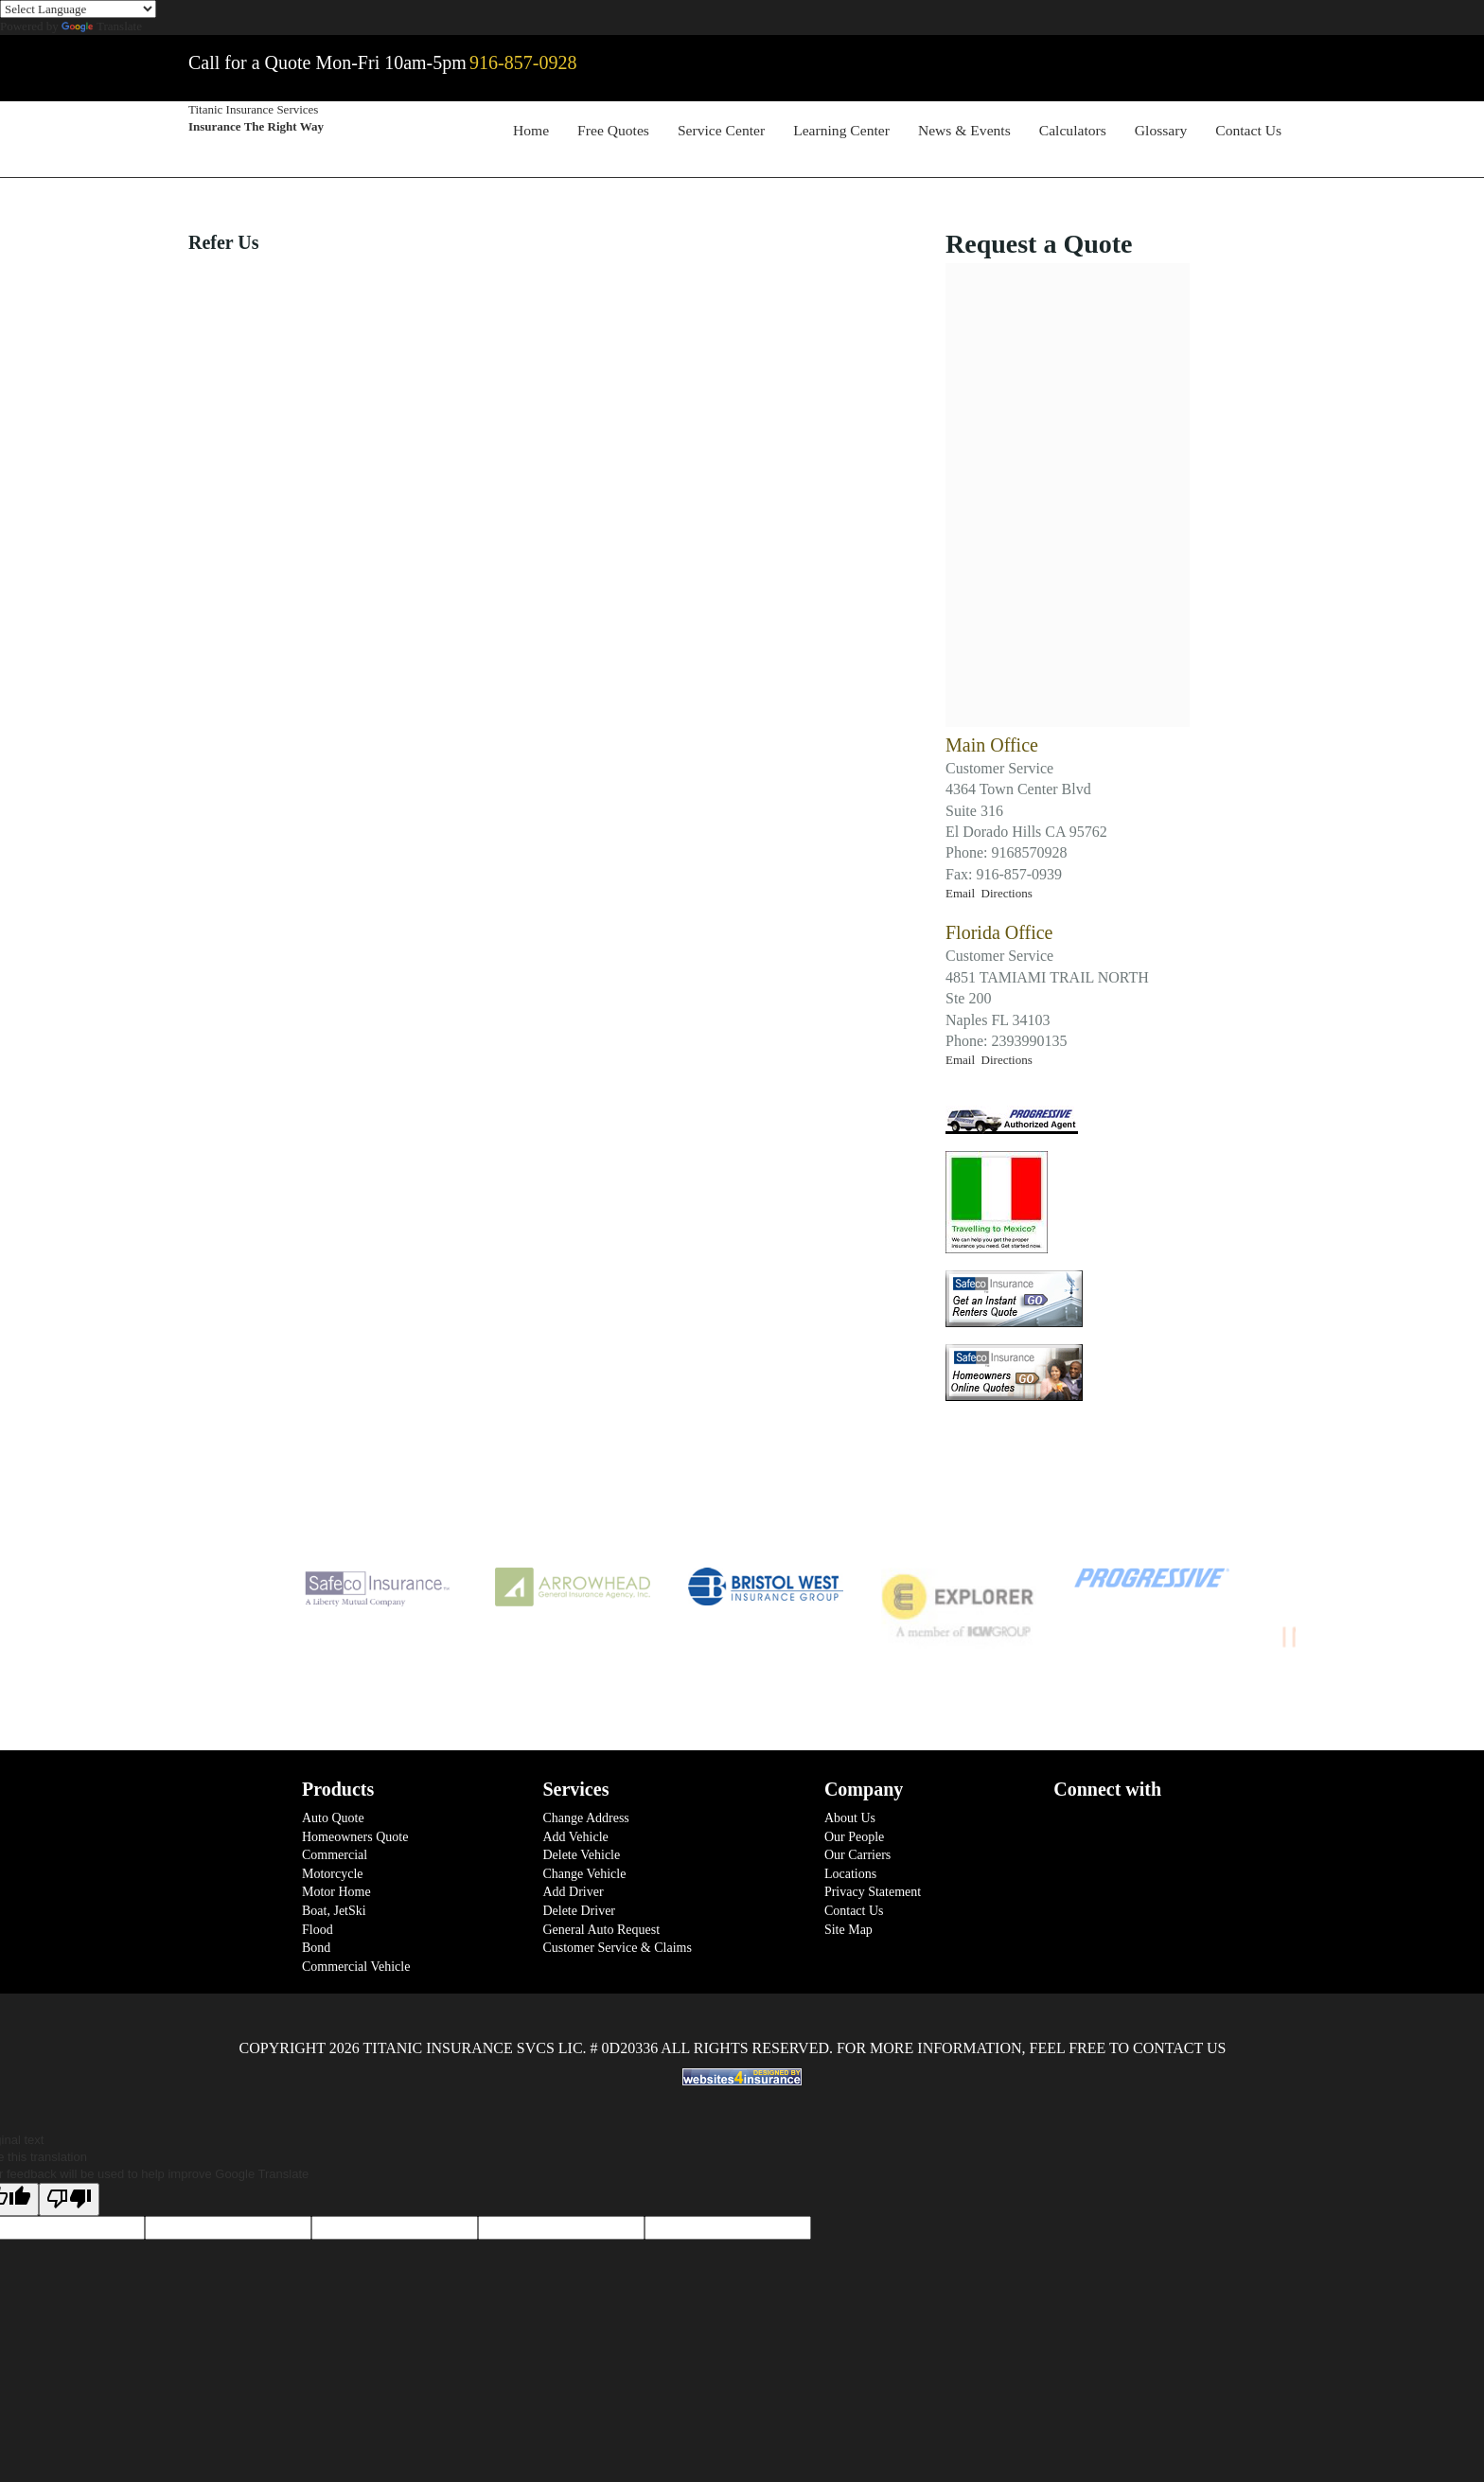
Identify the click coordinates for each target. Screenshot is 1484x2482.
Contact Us (1248, 130)
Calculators (1072, 130)
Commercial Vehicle (356, 1966)
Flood (317, 1930)
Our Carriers (857, 1855)
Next (1309, 1612)
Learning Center (841, 130)
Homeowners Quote (355, 1837)
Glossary (1161, 130)
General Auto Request (601, 1930)
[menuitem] (531, 133)
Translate (102, 26)
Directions (1007, 893)
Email (963, 893)
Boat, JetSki (334, 1911)
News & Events (964, 130)
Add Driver (572, 1892)
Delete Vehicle (581, 1855)
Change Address (585, 1818)
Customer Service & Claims (616, 1948)
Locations (850, 1874)
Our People (854, 1837)
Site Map (848, 1930)
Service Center (721, 130)
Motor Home (336, 1892)
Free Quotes (613, 130)
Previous (221, 1612)
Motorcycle (332, 1874)
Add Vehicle (575, 1837)
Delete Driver (578, 1911)
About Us (849, 1818)
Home (531, 130)
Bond (316, 1948)
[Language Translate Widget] (78, 9)
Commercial (334, 1855)
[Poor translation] (69, 2199)
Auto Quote (333, 1818)
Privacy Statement (872, 1892)
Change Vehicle (584, 1874)
